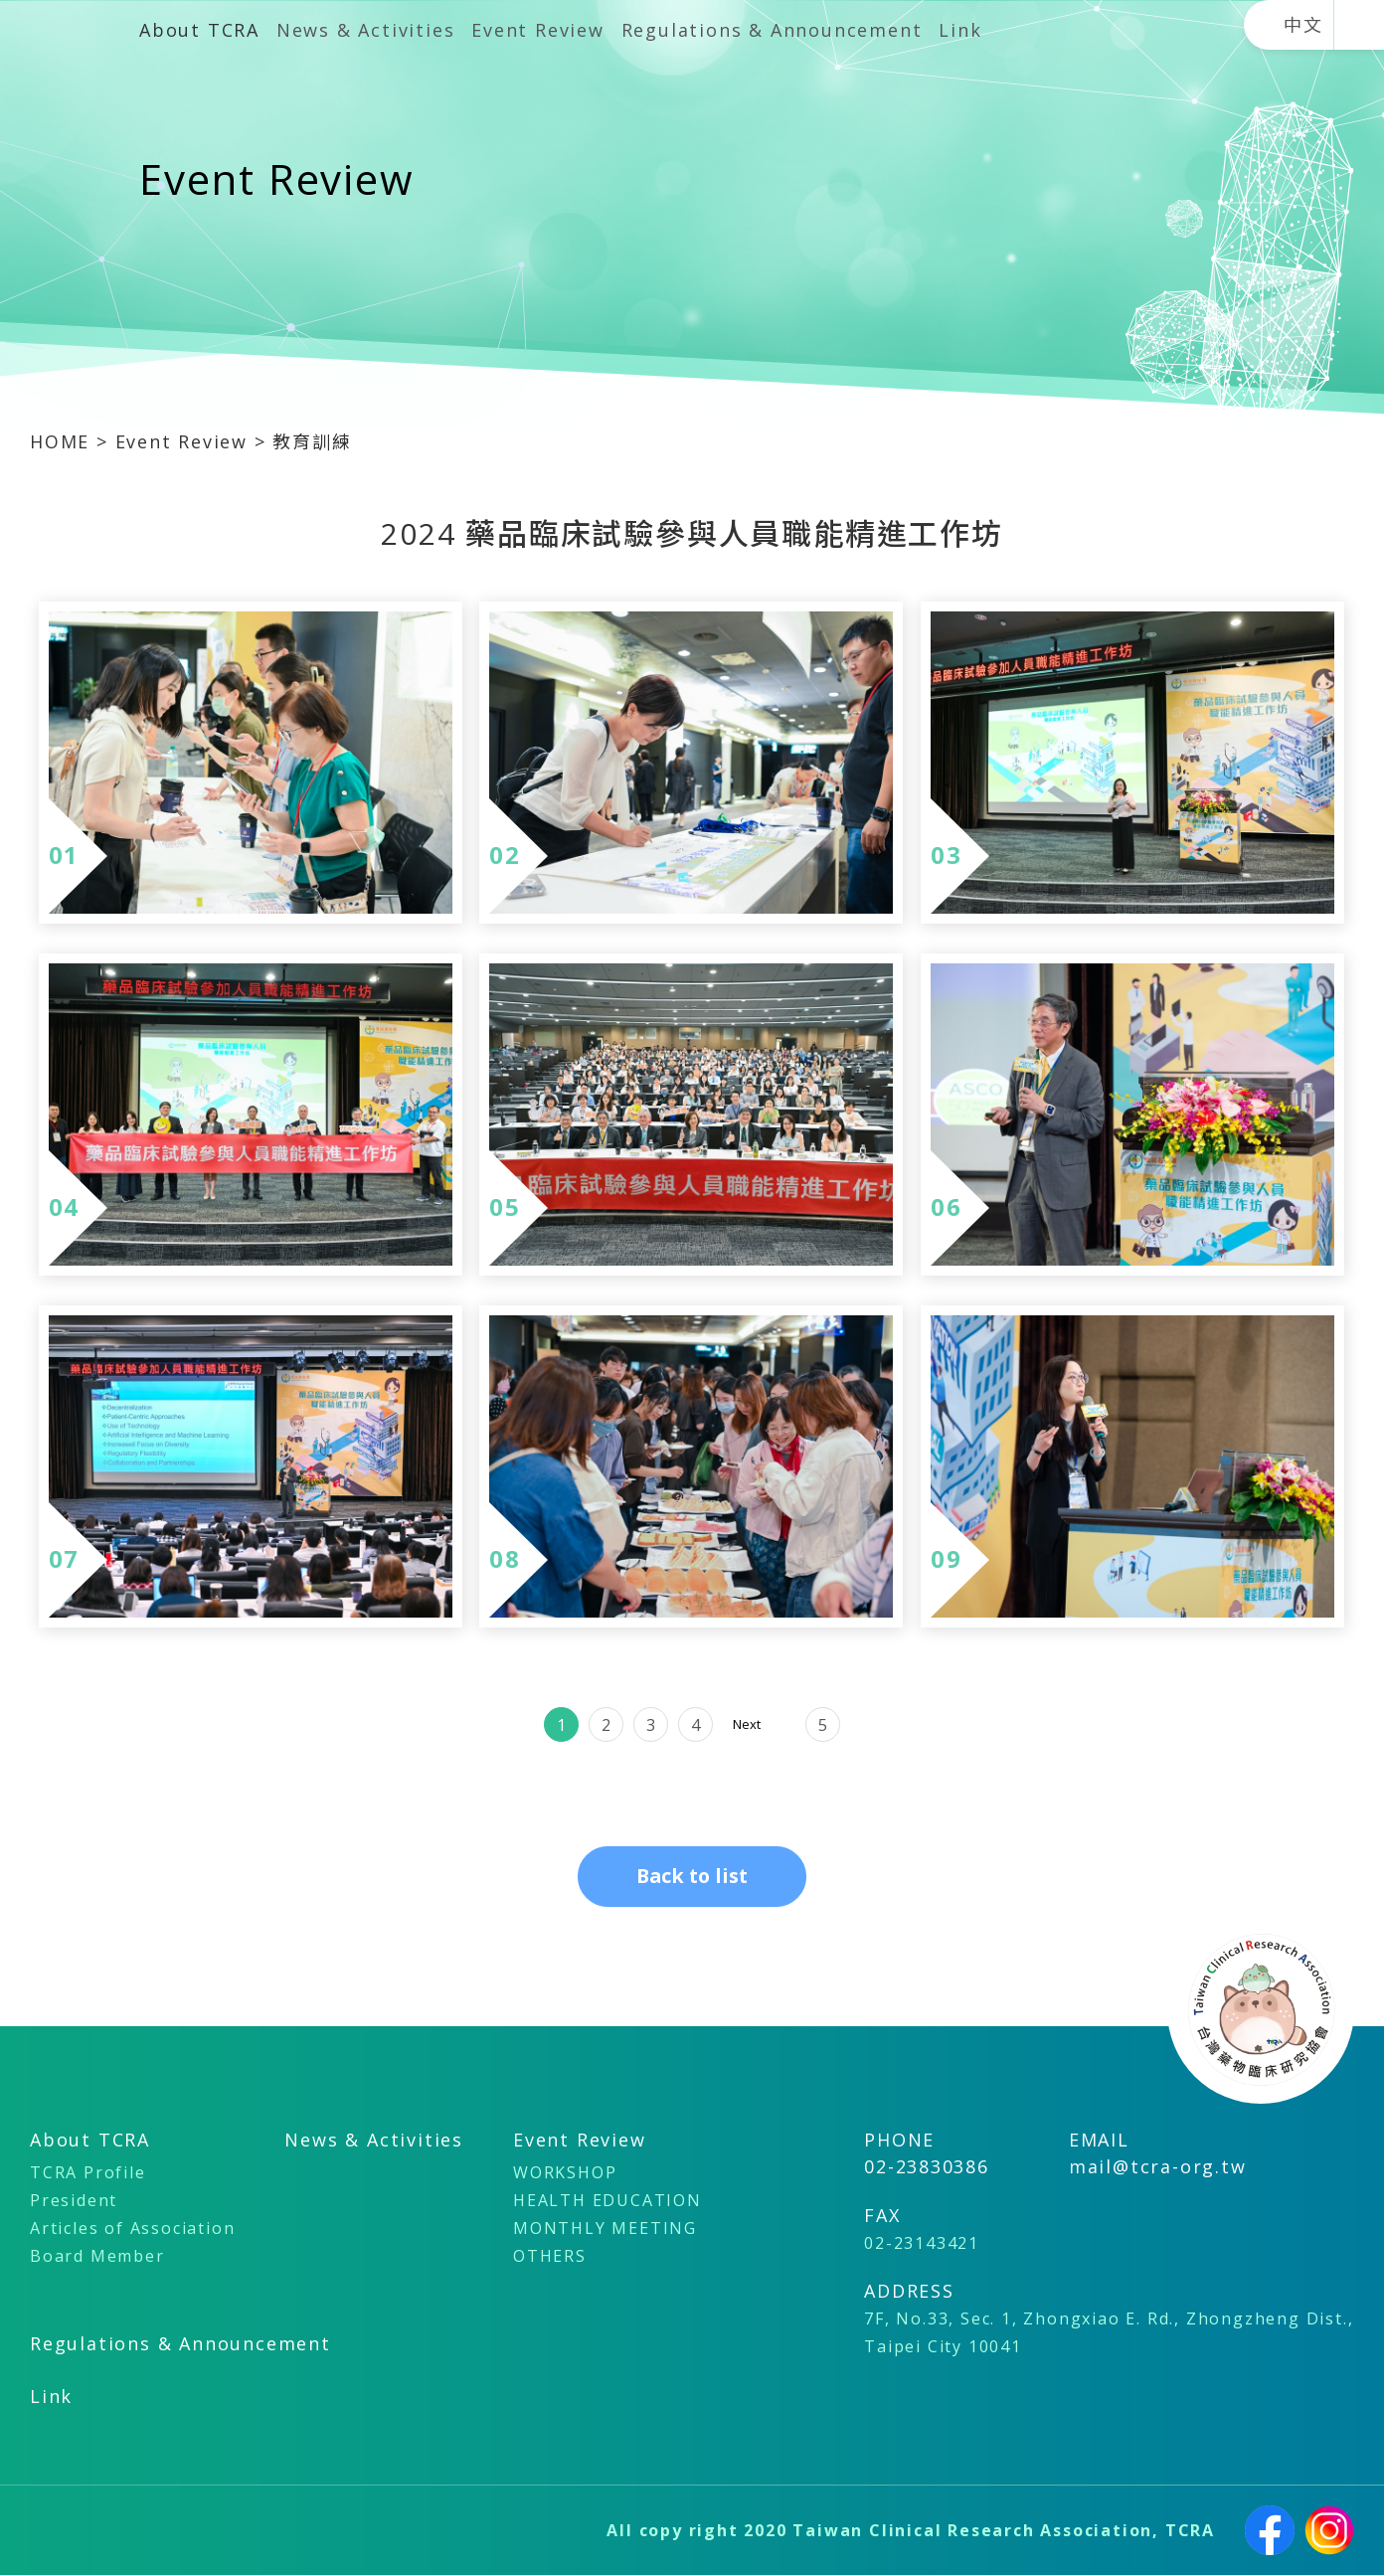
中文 (1303, 25)
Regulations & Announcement (772, 30)
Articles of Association (132, 2229)
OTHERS (550, 2257)
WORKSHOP (564, 2173)
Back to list (692, 1876)
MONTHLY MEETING (605, 2229)
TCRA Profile (88, 2173)
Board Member (97, 2257)
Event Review (538, 30)
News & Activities (365, 30)
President (73, 2201)
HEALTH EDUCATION (607, 2201)
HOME (63, 441)
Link (960, 30)
